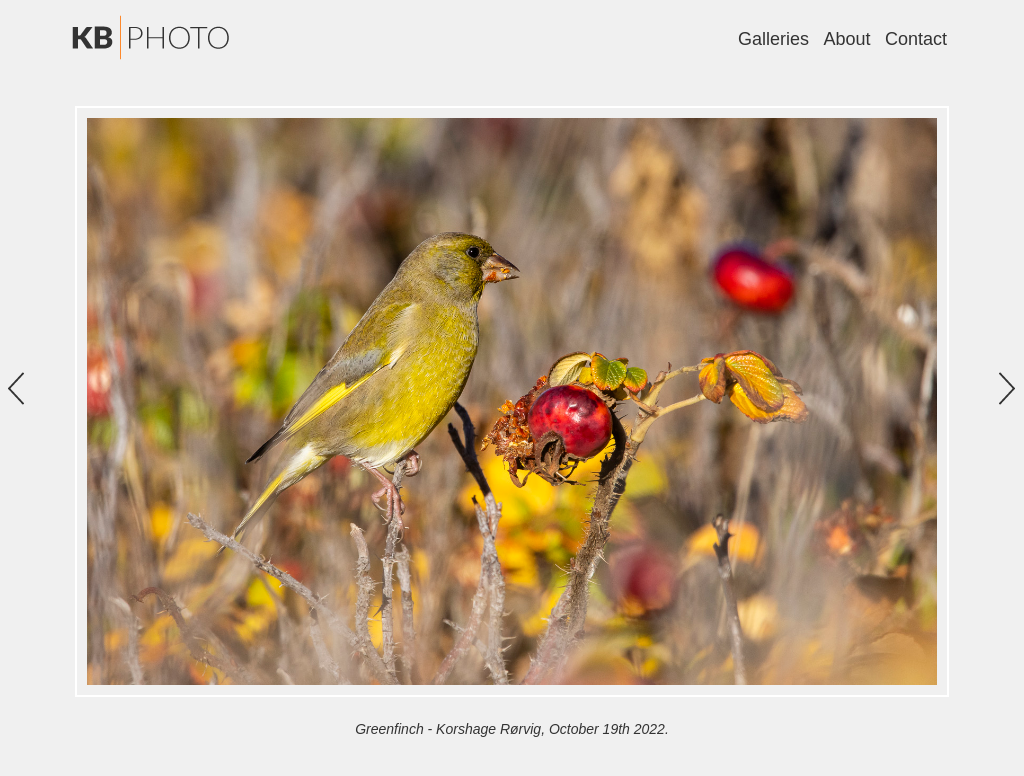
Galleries (773, 39)
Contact (916, 39)
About (846, 39)
